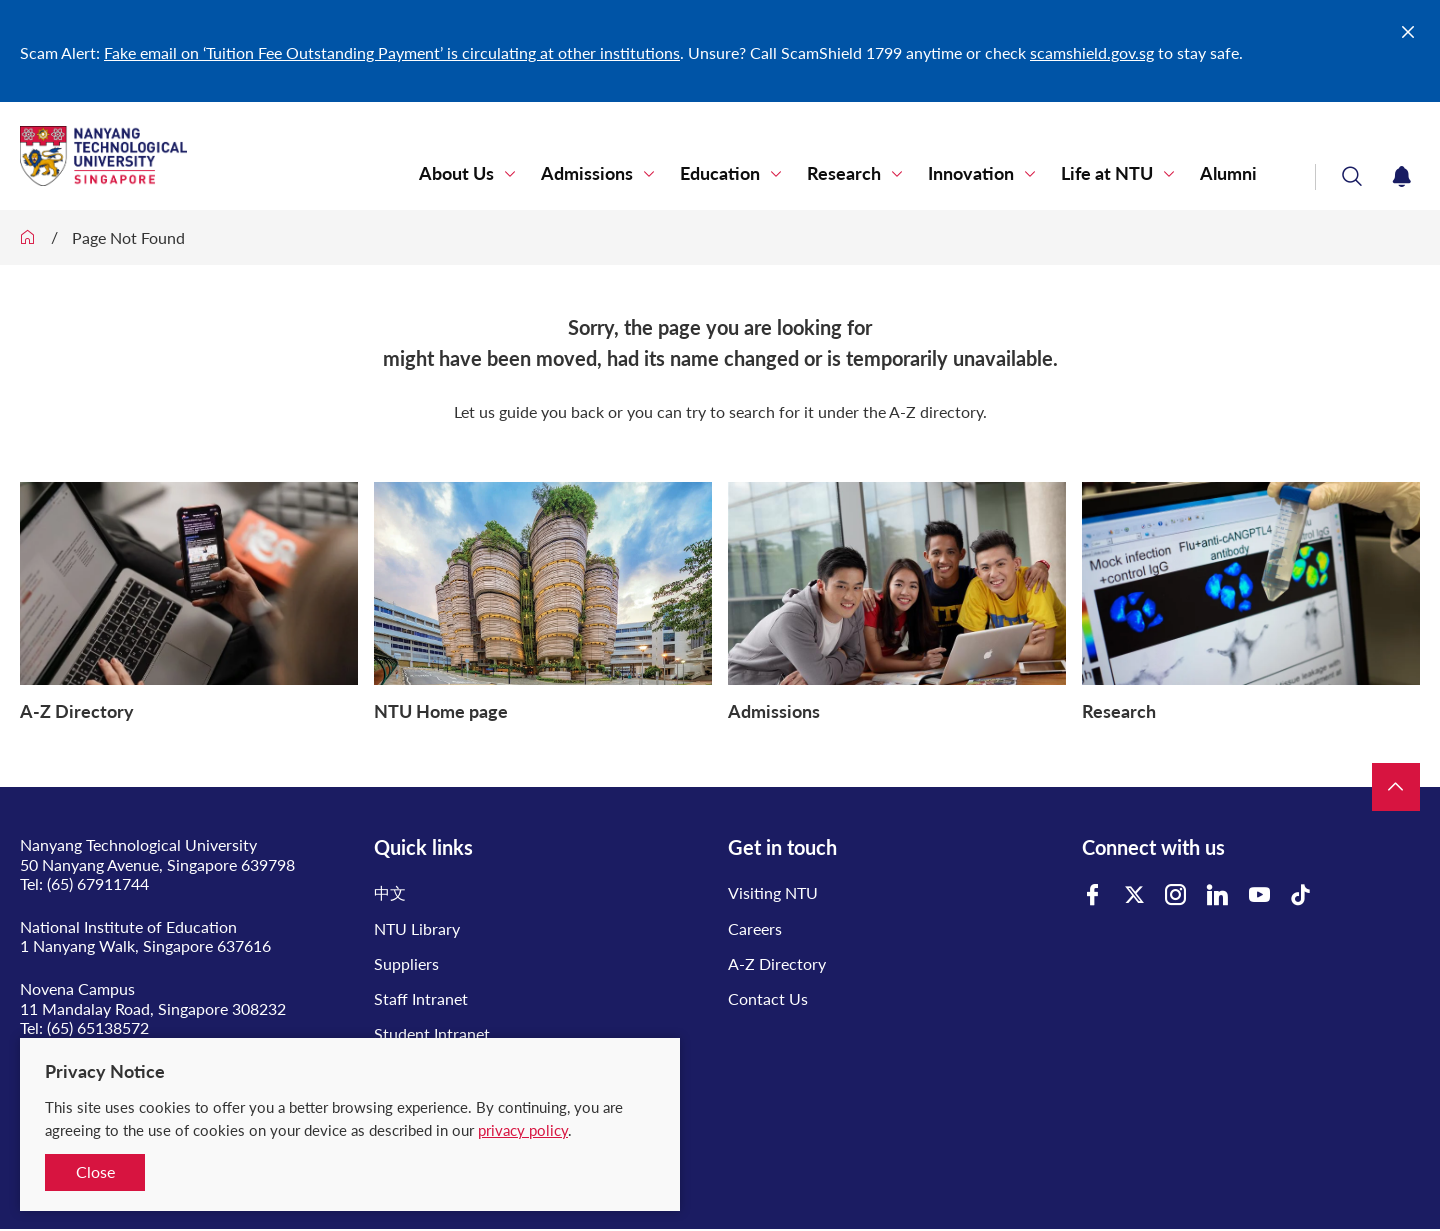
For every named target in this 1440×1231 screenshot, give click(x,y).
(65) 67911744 (98, 883)
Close (95, 1171)
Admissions (620, 174)
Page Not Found (128, 237)
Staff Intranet (421, 998)
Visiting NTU (773, 892)
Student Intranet (432, 1033)
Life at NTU (1116, 174)
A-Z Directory (777, 963)
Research (865, 174)
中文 (390, 892)
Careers (755, 928)
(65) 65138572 (98, 1027)
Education (747, 174)
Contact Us (768, 998)
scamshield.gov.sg (1092, 52)
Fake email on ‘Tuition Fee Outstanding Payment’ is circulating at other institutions (392, 52)
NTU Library (417, 928)
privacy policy (523, 1130)
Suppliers (406, 963)
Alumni (1231, 174)
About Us (495, 174)
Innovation (986, 174)
